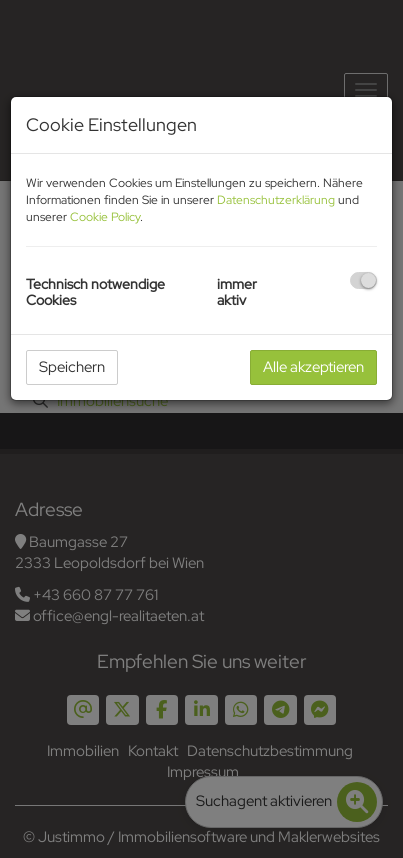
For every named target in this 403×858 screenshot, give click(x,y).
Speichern (72, 367)
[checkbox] (363, 280)
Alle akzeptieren (313, 367)
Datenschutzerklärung (276, 200)
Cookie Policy (105, 217)
